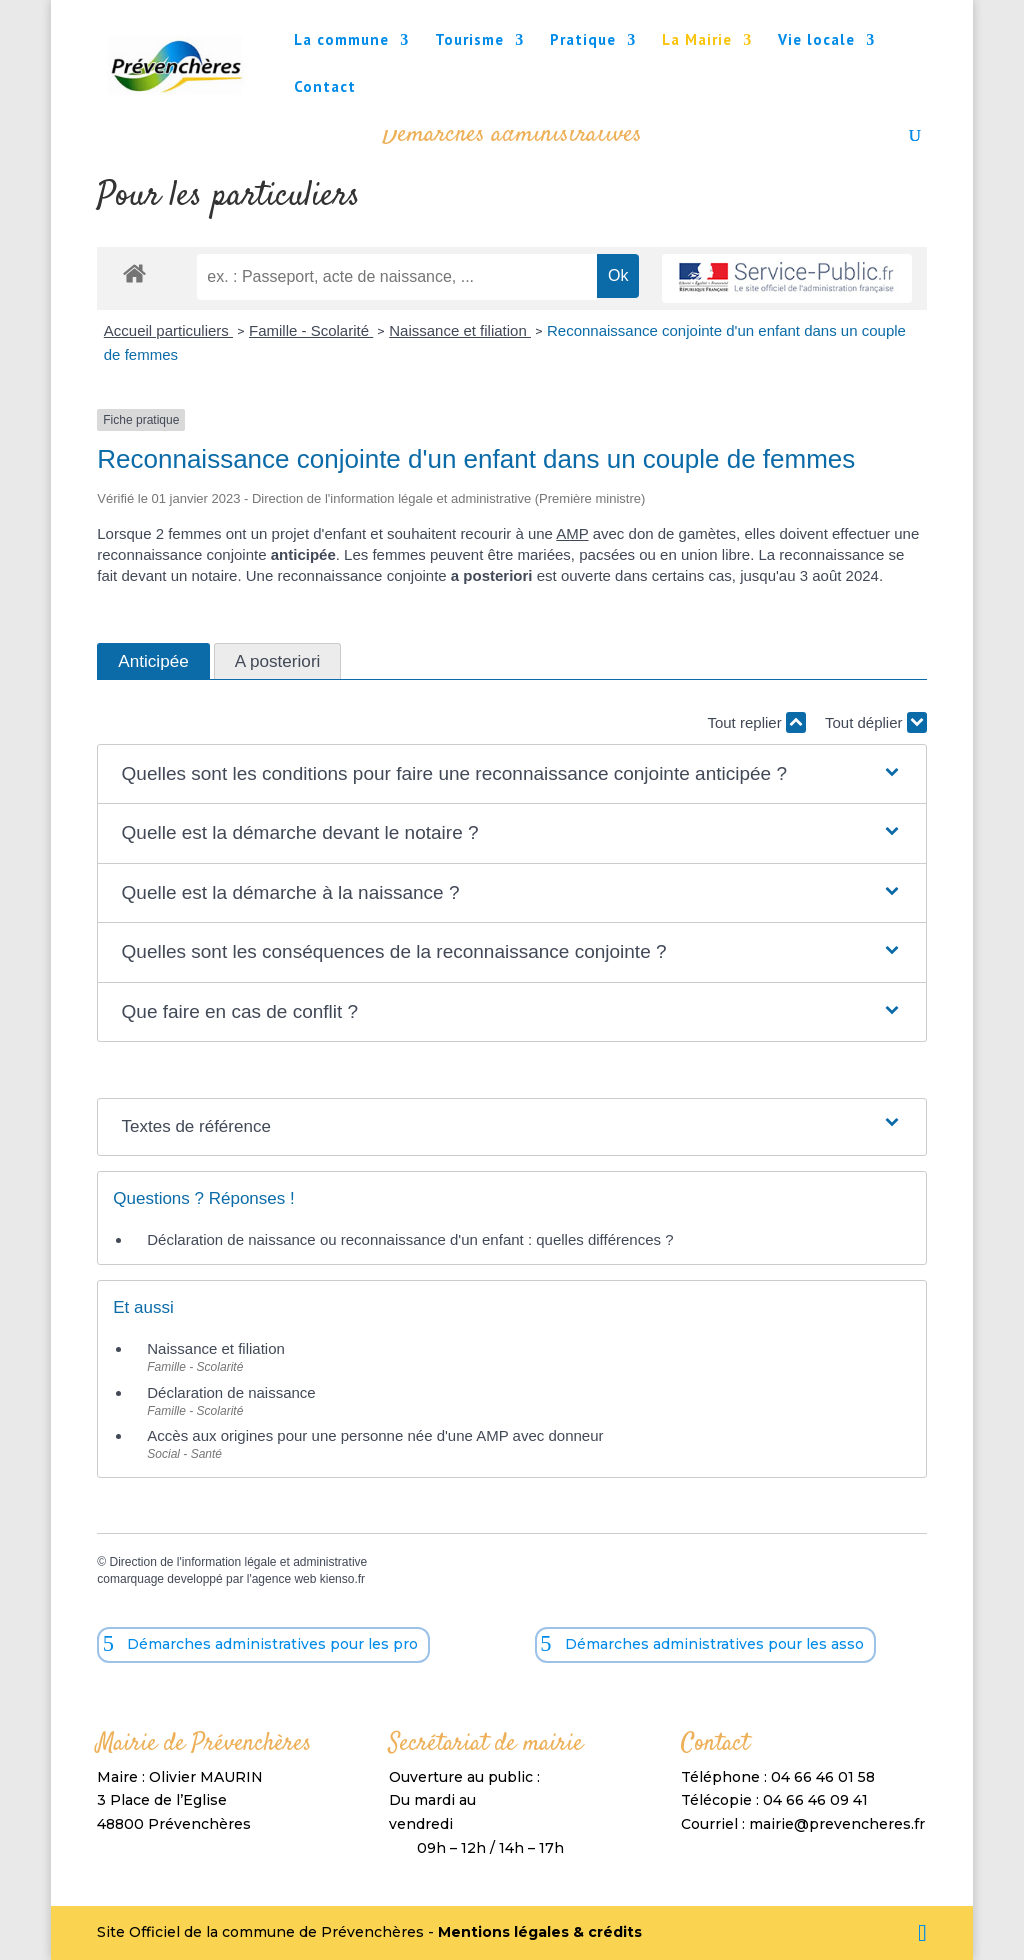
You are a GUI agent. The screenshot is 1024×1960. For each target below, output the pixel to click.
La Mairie (697, 41)
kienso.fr (342, 1579)
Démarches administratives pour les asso (714, 1644)
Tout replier (756, 722)
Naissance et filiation (460, 330)
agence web (284, 1579)
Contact (325, 88)
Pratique (583, 41)
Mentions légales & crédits (540, 1932)
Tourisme (469, 41)
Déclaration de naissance (231, 1392)
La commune (341, 41)
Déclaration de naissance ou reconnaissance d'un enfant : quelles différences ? (410, 1239)
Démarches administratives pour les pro (272, 1644)
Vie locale (816, 41)
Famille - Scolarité (311, 330)
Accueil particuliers (168, 330)
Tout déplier (876, 722)
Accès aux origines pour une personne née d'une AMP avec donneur (375, 1435)
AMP (572, 533)
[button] (512, 774)
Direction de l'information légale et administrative (238, 1562)
